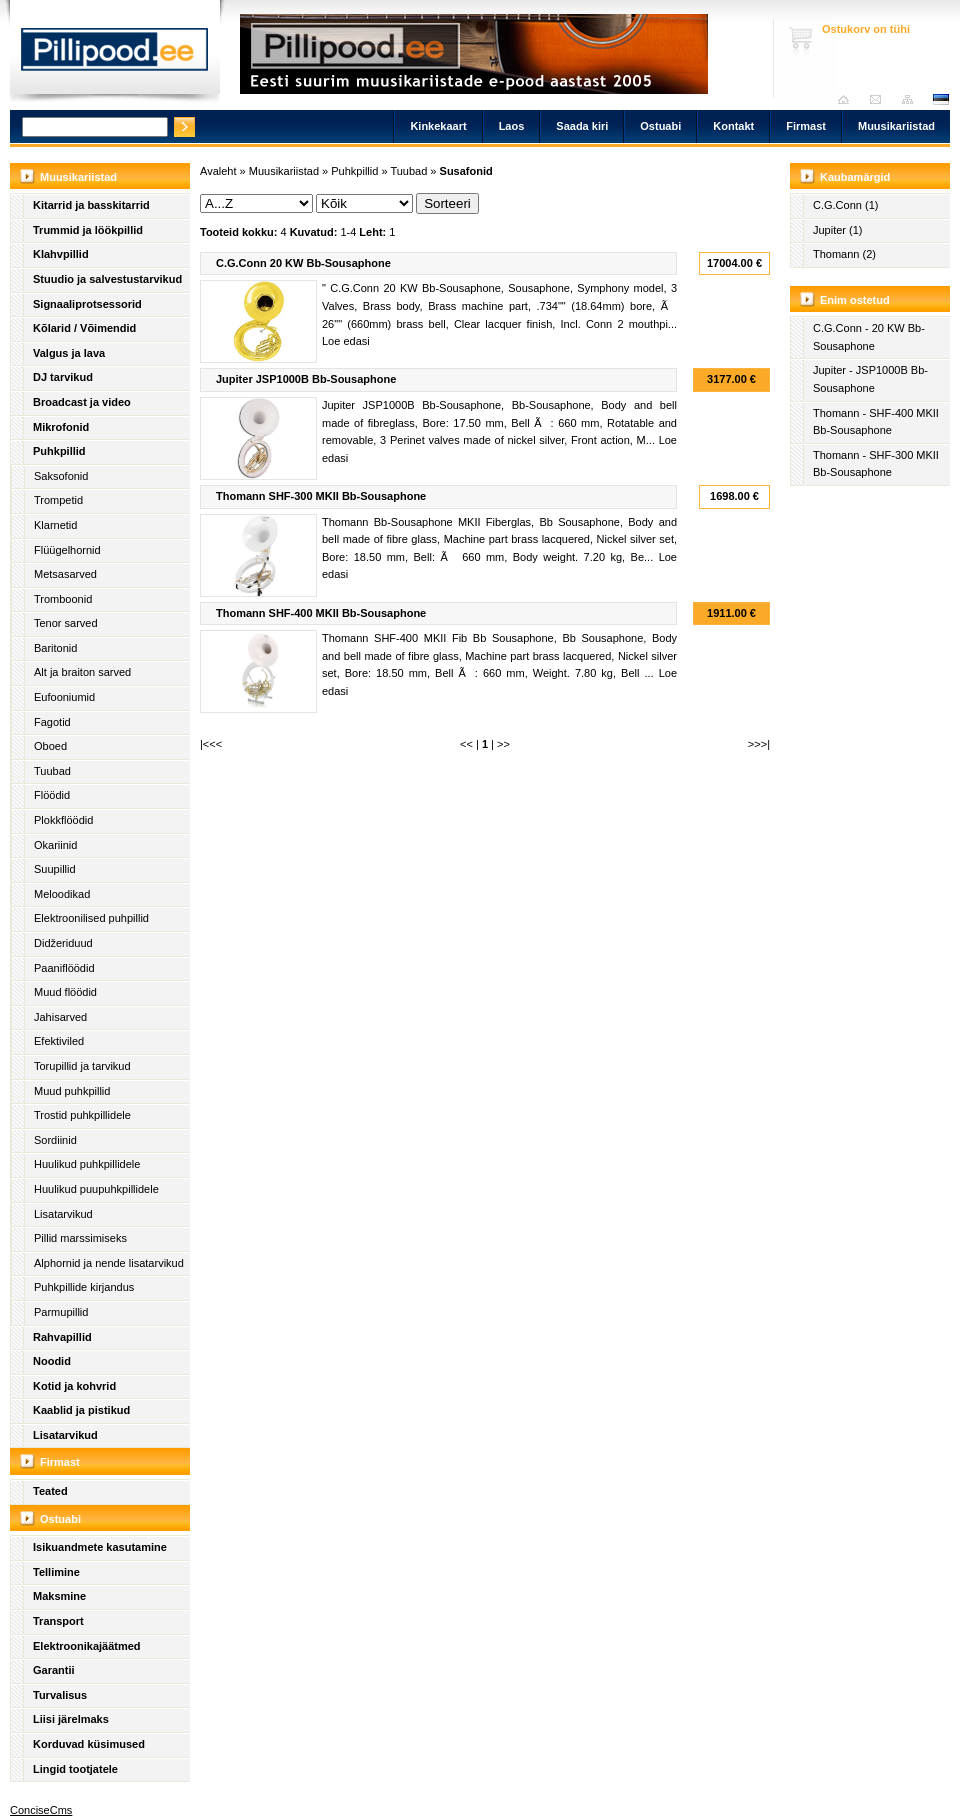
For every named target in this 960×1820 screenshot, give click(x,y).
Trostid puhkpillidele (82, 1115)
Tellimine (56, 1572)
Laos (512, 126)
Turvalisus (60, 1695)
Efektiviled (59, 1041)
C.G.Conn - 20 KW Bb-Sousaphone (869, 337)
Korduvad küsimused (89, 1744)
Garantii (54, 1670)
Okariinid (55, 845)
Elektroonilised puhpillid (91, 918)
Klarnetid (55, 525)
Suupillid (55, 869)
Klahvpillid (61, 254)
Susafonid (466, 171)
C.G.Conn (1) (845, 205)
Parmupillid (61, 1312)
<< (466, 744)
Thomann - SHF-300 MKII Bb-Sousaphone (876, 464)
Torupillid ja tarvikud (82, 1066)
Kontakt (733, 126)
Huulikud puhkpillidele (87, 1164)
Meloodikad (62, 894)
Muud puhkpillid (72, 1091)
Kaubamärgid (855, 177)
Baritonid (55, 648)
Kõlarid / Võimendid (84, 328)
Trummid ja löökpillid (88, 230)
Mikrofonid (61, 427)
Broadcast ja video (82, 402)
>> (503, 744)
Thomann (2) (844, 254)
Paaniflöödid (64, 968)
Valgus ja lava (69, 353)
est (940, 99)
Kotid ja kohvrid (74, 1386)
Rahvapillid (62, 1337)
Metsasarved (65, 574)
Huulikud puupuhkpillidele (96, 1189)
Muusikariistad (896, 126)
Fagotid (52, 722)
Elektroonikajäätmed (87, 1646)
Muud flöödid (65, 992)
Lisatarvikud (63, 1214)
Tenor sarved (66, 623)
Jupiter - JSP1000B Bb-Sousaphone (870, 379)
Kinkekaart (438, 126)
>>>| (759, 744)
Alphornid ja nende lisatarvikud (109, 1263)
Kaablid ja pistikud (81, 1410)
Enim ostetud (855, 300)
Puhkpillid (59, 451)
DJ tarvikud (63, 377)
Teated (50, 1491)
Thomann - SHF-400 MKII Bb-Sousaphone (876, 422)
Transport (58, 1621)
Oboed (50, 746)
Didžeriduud (63, 943)
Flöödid (52, 795)
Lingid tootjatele (75, 1769)
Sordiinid (55, 1140)
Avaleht (848, 99)
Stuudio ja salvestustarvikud (107, 279)
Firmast (806, 126)
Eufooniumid (64, 697)
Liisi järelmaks (71, 1719)
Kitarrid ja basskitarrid (91, 205)
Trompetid (58, 500)
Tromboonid (63, 599)
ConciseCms (41, 1810)
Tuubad (52, 771)
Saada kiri (880, 99)
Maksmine (59, 1596)
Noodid (52, 1361)
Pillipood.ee (115, 55)
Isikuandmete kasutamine (100, 1547)
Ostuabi (660, 126)
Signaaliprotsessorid (87, 304)
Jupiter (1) (838, 230)
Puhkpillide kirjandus (84, 1287)
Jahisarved (60, 1017)
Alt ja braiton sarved (82, 672)
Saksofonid (61, 476)
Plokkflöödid (63, 820)
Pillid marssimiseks (80, 1238)
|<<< (211, 744)
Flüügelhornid (67, 550)
